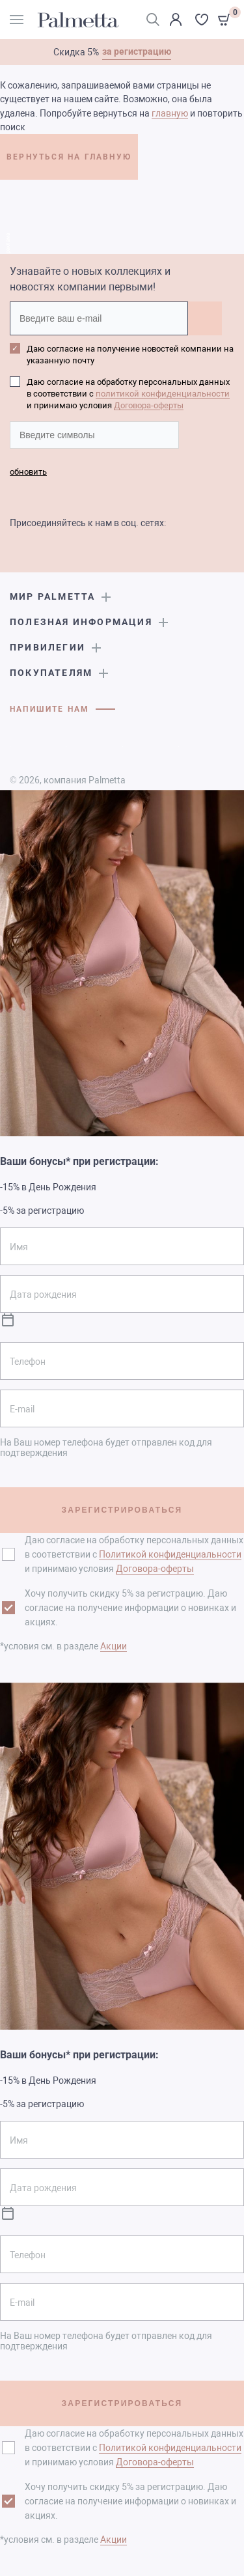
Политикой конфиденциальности (170, 1554)
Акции (113, 1646)
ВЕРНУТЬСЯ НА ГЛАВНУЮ (69, 156)
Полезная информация (81, 622)
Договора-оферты (148, 405)
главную (170, 113)
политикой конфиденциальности (163, 394)
